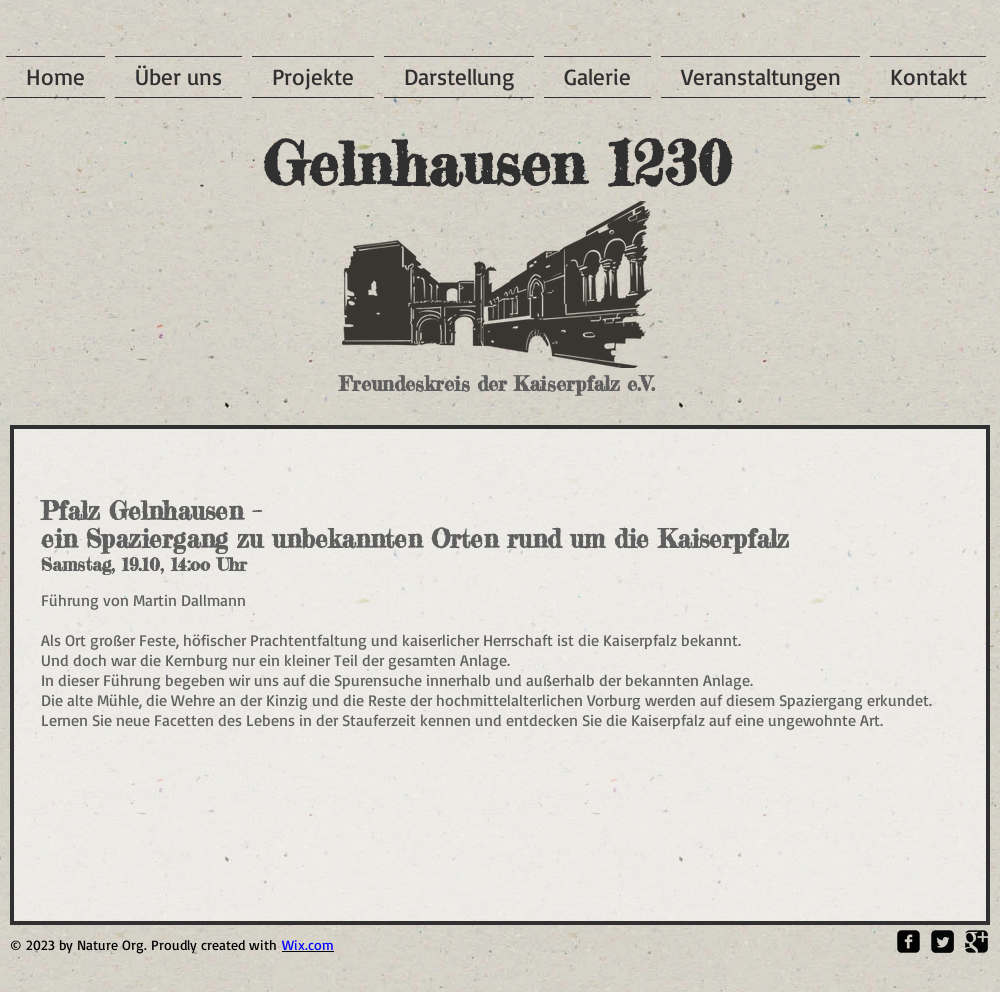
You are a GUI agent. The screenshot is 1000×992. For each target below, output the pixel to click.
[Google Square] (976, 941)
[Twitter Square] (942, 941)
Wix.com (308, 944)
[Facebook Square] (908, 941)
